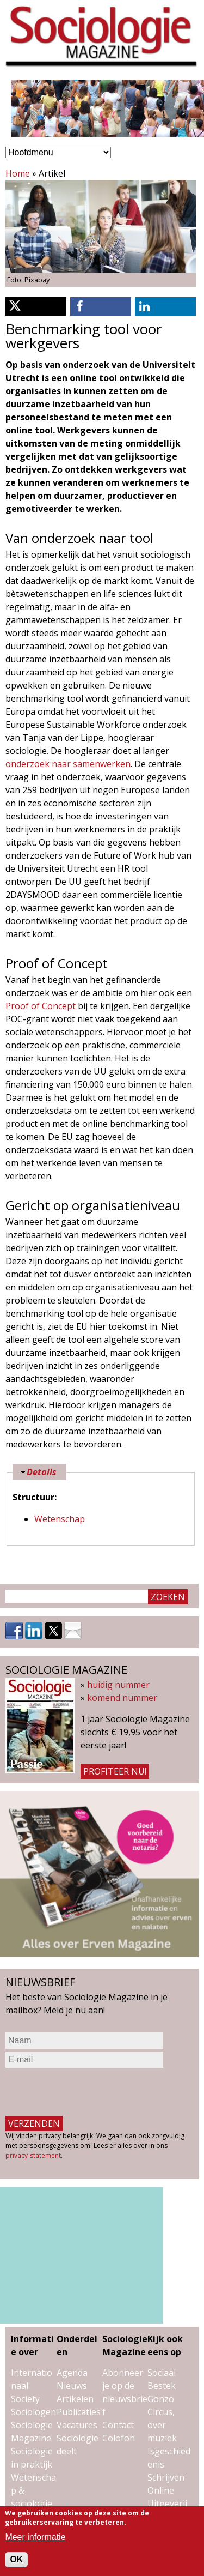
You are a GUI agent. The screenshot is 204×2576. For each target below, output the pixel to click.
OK (16, 2559)
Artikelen (75, 2399)
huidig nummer (118, 1685)
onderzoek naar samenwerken (68, 764)
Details (42, 1472)
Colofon (118, 2438)
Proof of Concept (40, 1006)
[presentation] (88, 2092)
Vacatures (77, 2425)
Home (17, 173)
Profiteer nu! (114, 1771)
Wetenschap (59, 1519)
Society (25, 2399)
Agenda (72, 2373)
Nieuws (72, 2386)
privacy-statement (33, 2155)
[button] (35, 306)
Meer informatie (35, 2537)
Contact (118, 2425)
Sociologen (33, 2412)
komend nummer (122, 1698)
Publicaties (79, 2412)
